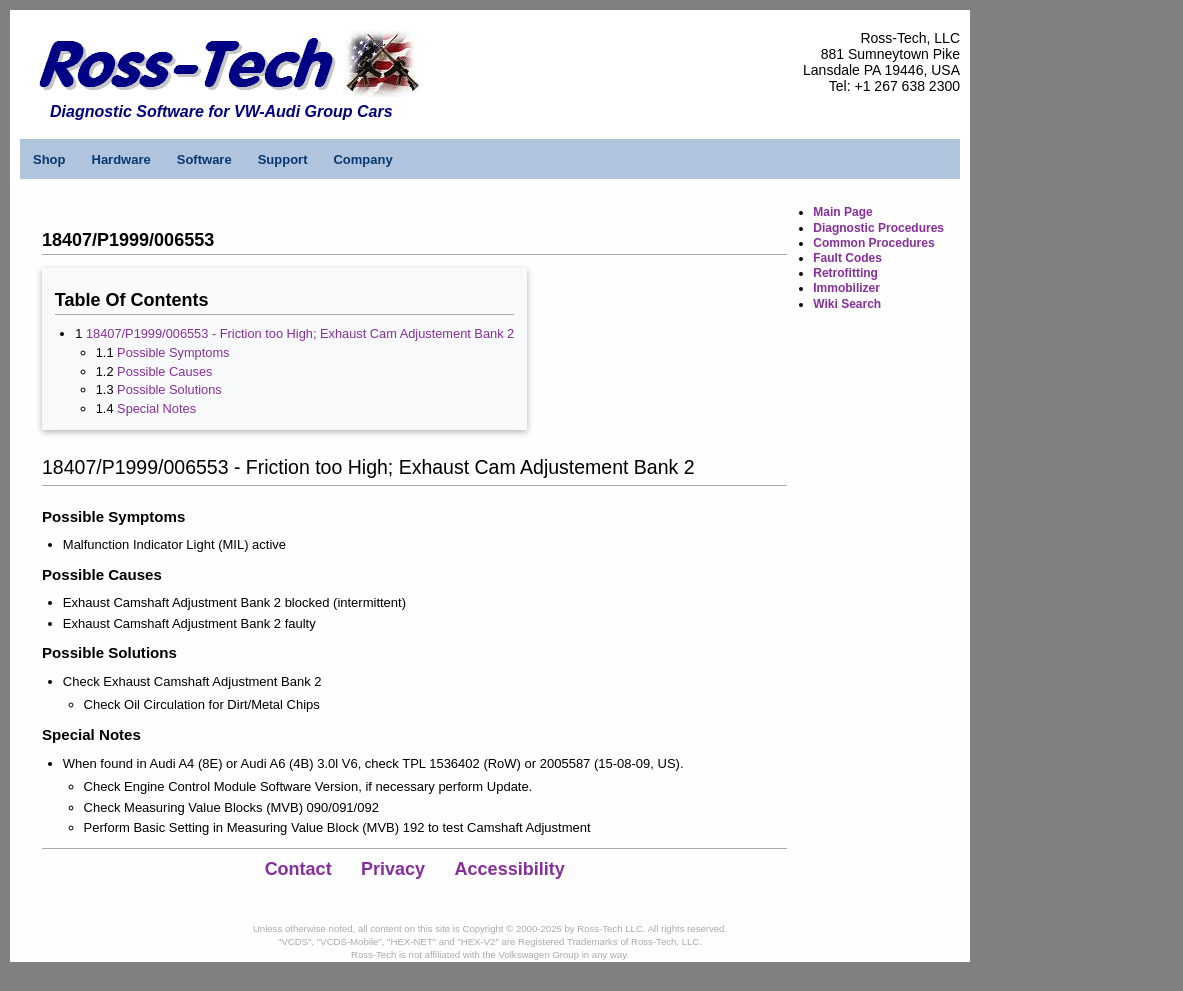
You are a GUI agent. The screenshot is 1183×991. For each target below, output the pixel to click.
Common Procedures (873, 243)
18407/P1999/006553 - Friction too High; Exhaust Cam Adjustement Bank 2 (300, 333)
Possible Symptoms (173, 352)
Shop (49, 159)
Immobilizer (846, 288)
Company (362, 159)
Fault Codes (847, 258)
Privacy (393, 869)
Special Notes (156, 408)
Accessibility (510, 869)
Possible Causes (164, 371)
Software (204, 159)
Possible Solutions (169, 389)
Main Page (842, 212)
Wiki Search (847, 304)
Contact (298, 869)
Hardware (121, 159)
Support (283, 159)
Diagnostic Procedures (878, 228)
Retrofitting (845, 273)
